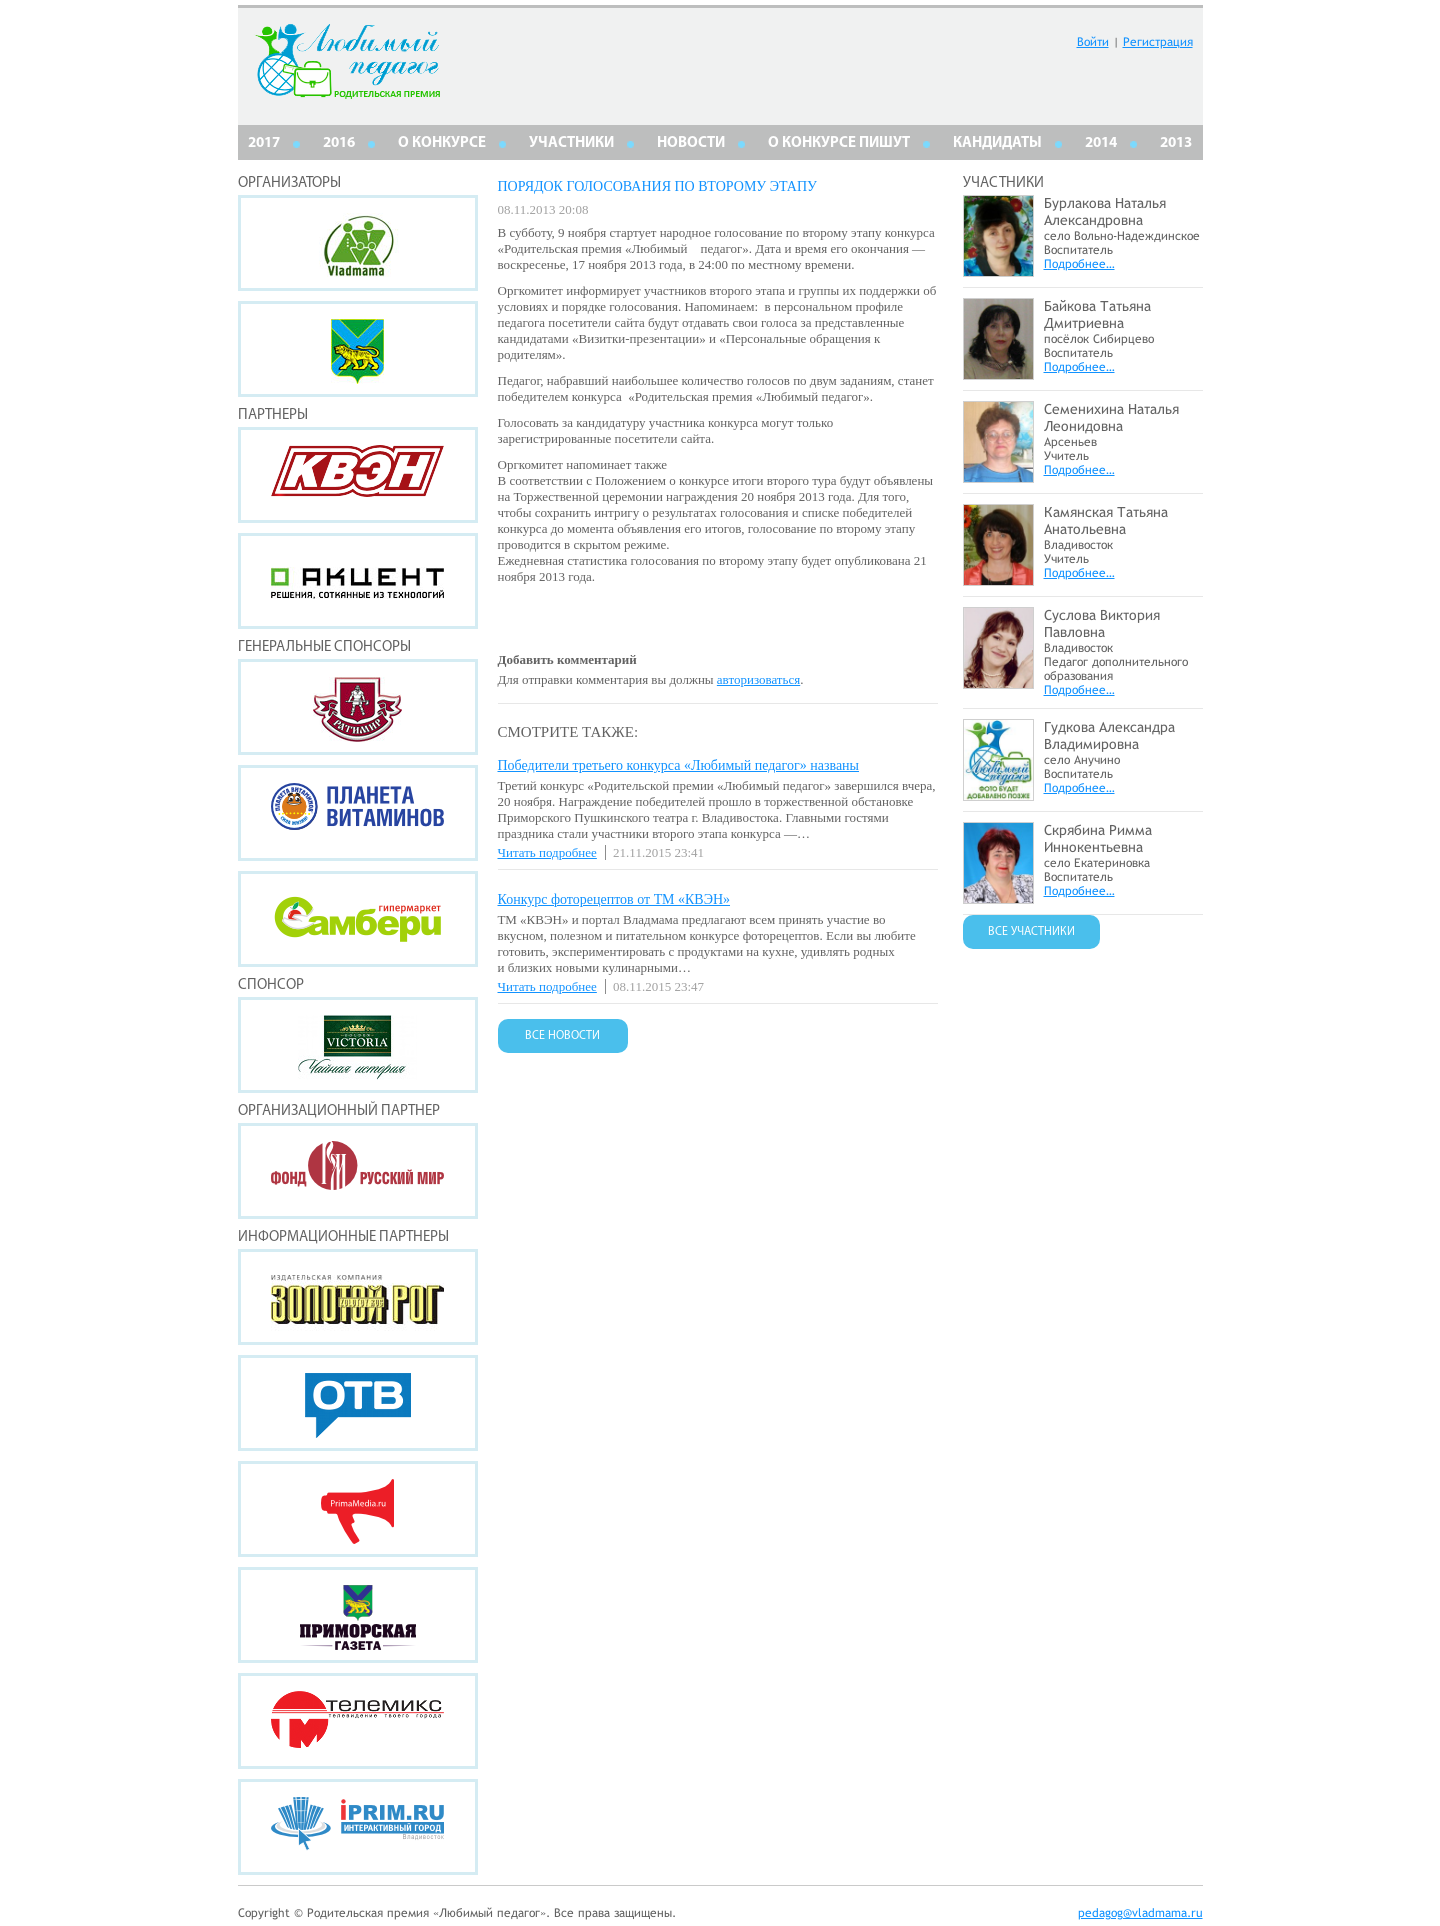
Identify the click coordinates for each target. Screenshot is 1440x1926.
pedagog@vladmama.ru (1140, 1913)
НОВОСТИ (691, 143)
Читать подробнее (547, 852)
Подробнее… (1079, 264)
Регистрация (1158, 42)
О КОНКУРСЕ (442, 143)
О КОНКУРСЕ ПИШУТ (839, 143)
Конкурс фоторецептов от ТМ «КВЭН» (614, 899)
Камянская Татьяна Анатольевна (1106, 520)
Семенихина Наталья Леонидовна (1111, 417)
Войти (1093, 42)
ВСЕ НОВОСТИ (562, 1036)
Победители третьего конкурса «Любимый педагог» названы (679, 765)
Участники (571, 143)
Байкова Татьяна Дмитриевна (1097, 314)
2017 (264, 143)
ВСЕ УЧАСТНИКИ (1031, 932)
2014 (1101, 143)
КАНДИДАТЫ (997, 143)
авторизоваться (758, 679)
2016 (339, 143)
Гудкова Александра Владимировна (1109, 735)
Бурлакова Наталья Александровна (1105, 211)
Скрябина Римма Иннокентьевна (1098, 838)
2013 (1176, 143)
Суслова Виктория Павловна (1102, 623)
